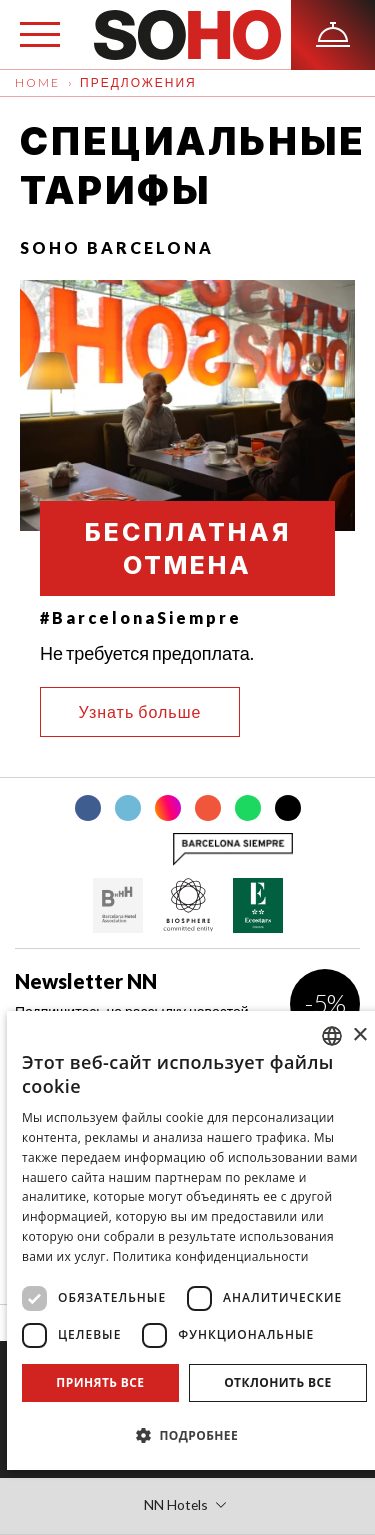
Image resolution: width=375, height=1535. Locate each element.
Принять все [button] (100, 1382)
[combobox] (332, 1036)
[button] (194, 1435)
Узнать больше (140, 711)
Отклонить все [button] (277, 1382)
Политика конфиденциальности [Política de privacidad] (211, 1256)
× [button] (359, 1035)
